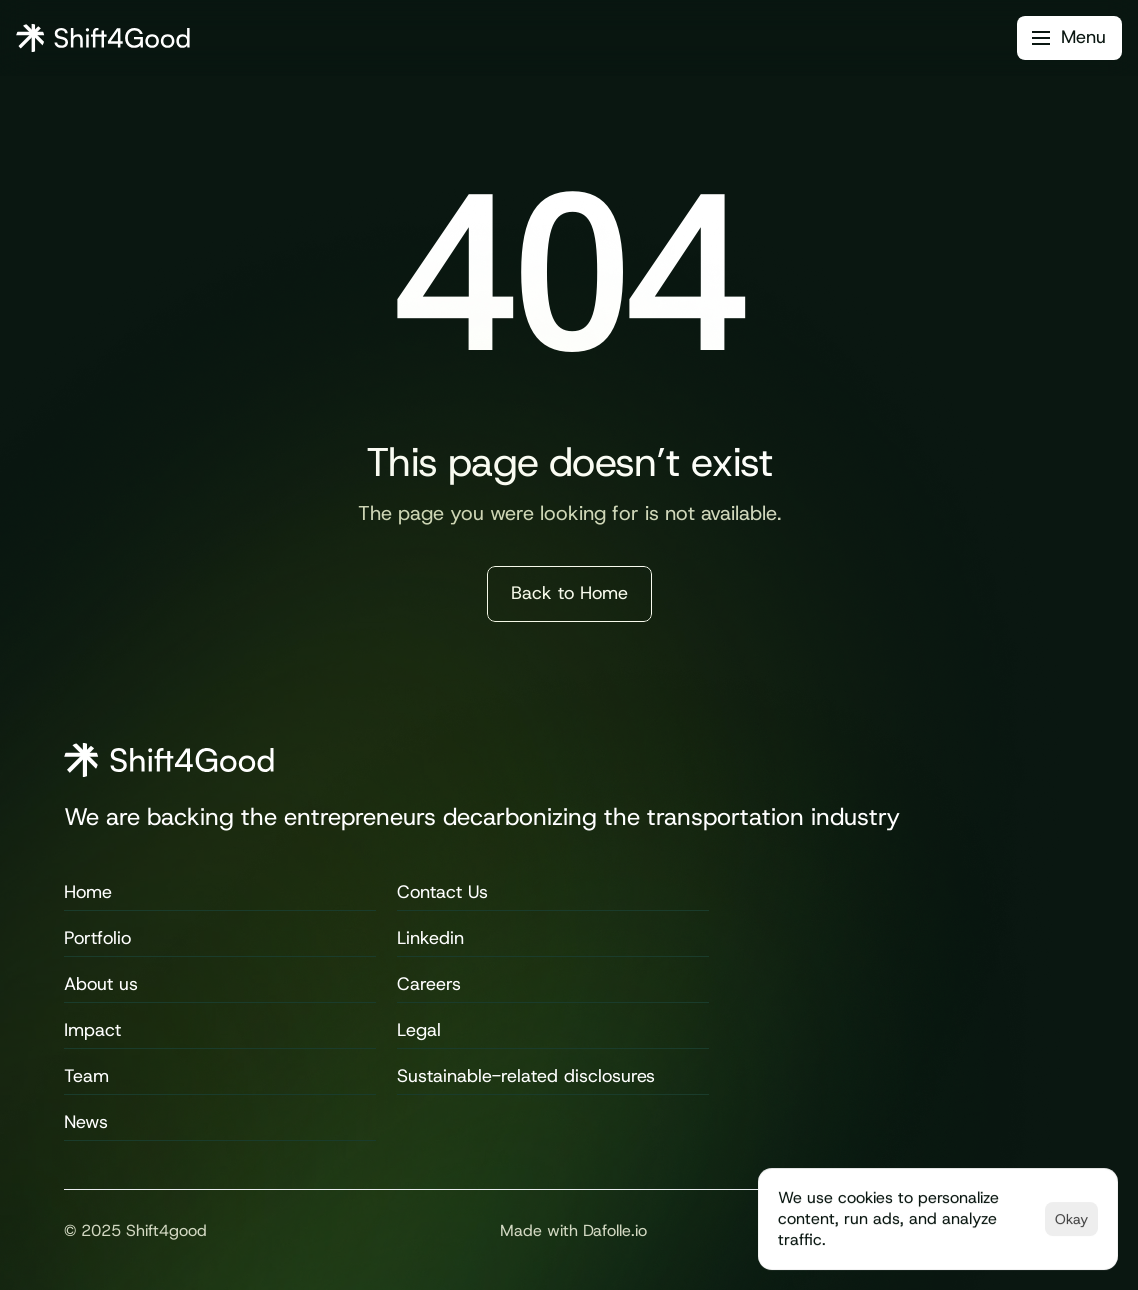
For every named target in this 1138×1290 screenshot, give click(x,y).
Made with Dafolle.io (573, 1230)
